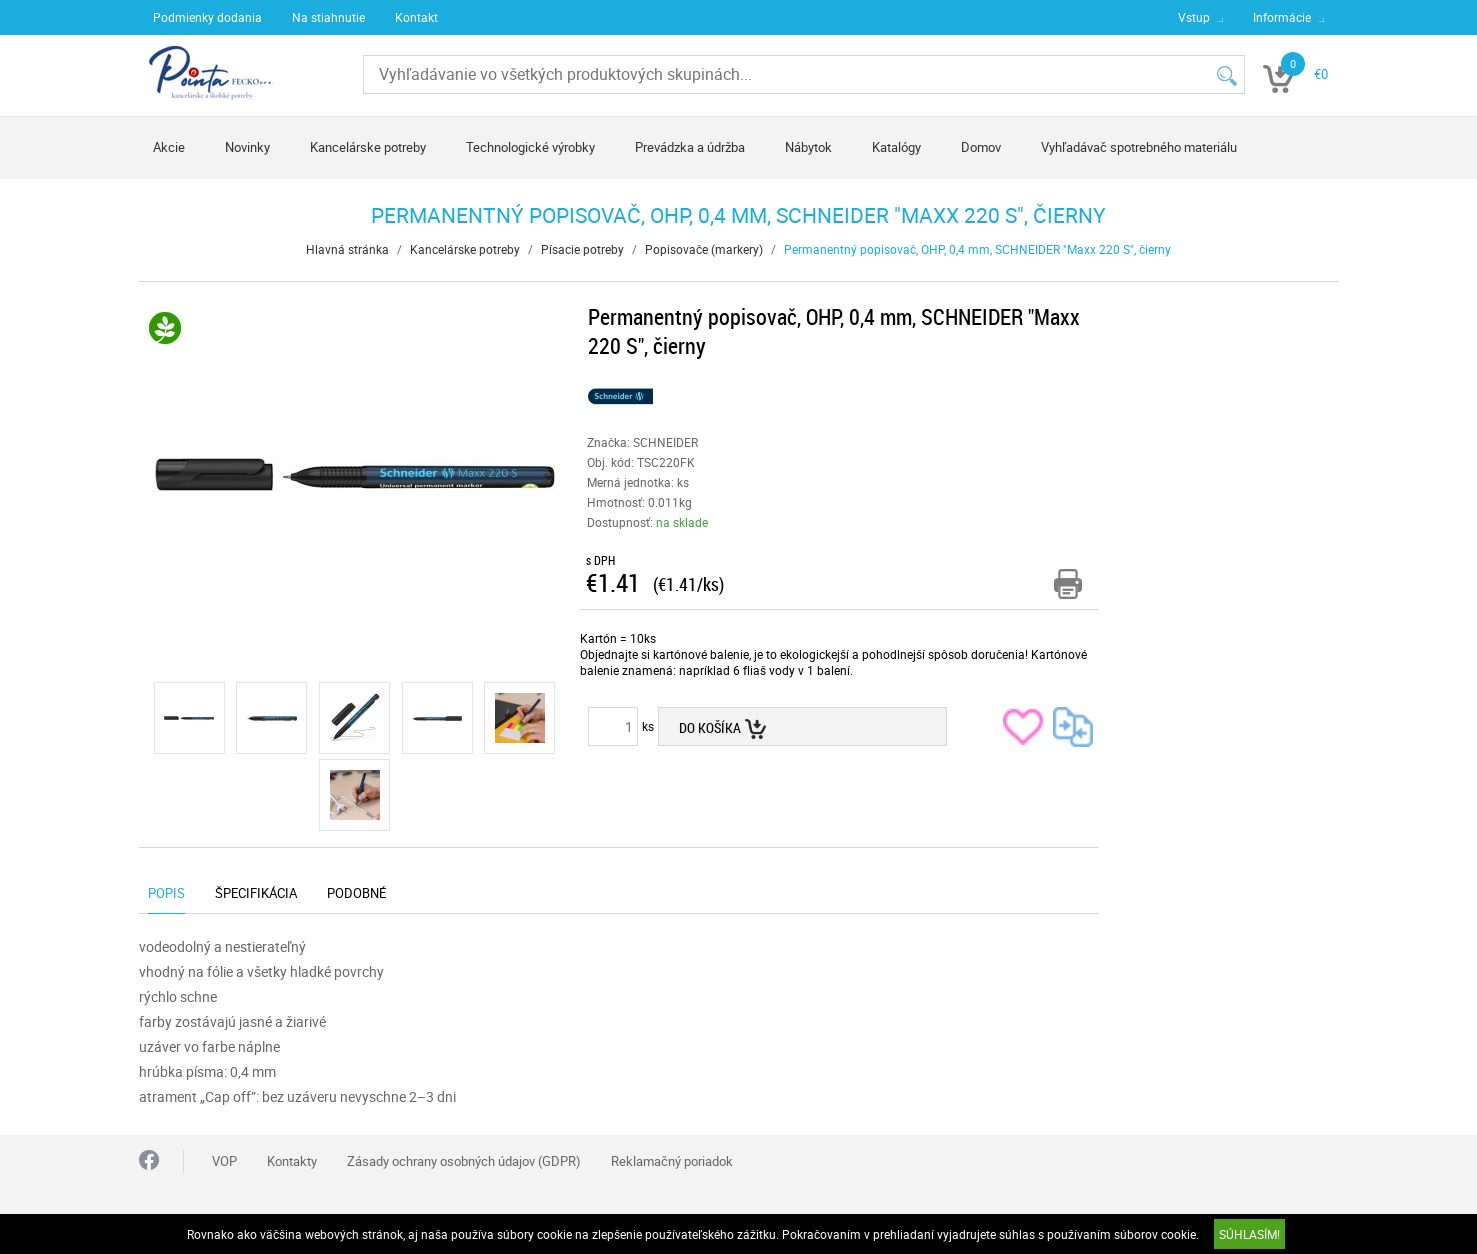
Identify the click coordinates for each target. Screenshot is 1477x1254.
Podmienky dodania (207, 17)
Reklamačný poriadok (672, 1161)
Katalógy (896, 147)
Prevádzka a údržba (690, 147)
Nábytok (808, 147)
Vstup (1194, 17)
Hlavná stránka (347, 249)
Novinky (247, 147)
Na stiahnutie (328, 17)
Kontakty (292, 1161)
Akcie (169, 147)
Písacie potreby (582, 249)
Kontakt (416, 17)
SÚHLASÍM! (1249, 1234)
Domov (981, 147)
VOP (224, 1161)
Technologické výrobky (530, 147)
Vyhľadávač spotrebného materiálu (1139, 147)
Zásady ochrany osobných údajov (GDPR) (464, 1161)
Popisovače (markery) (704, 249)
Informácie (1282, 17)
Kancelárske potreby (368, 147)
